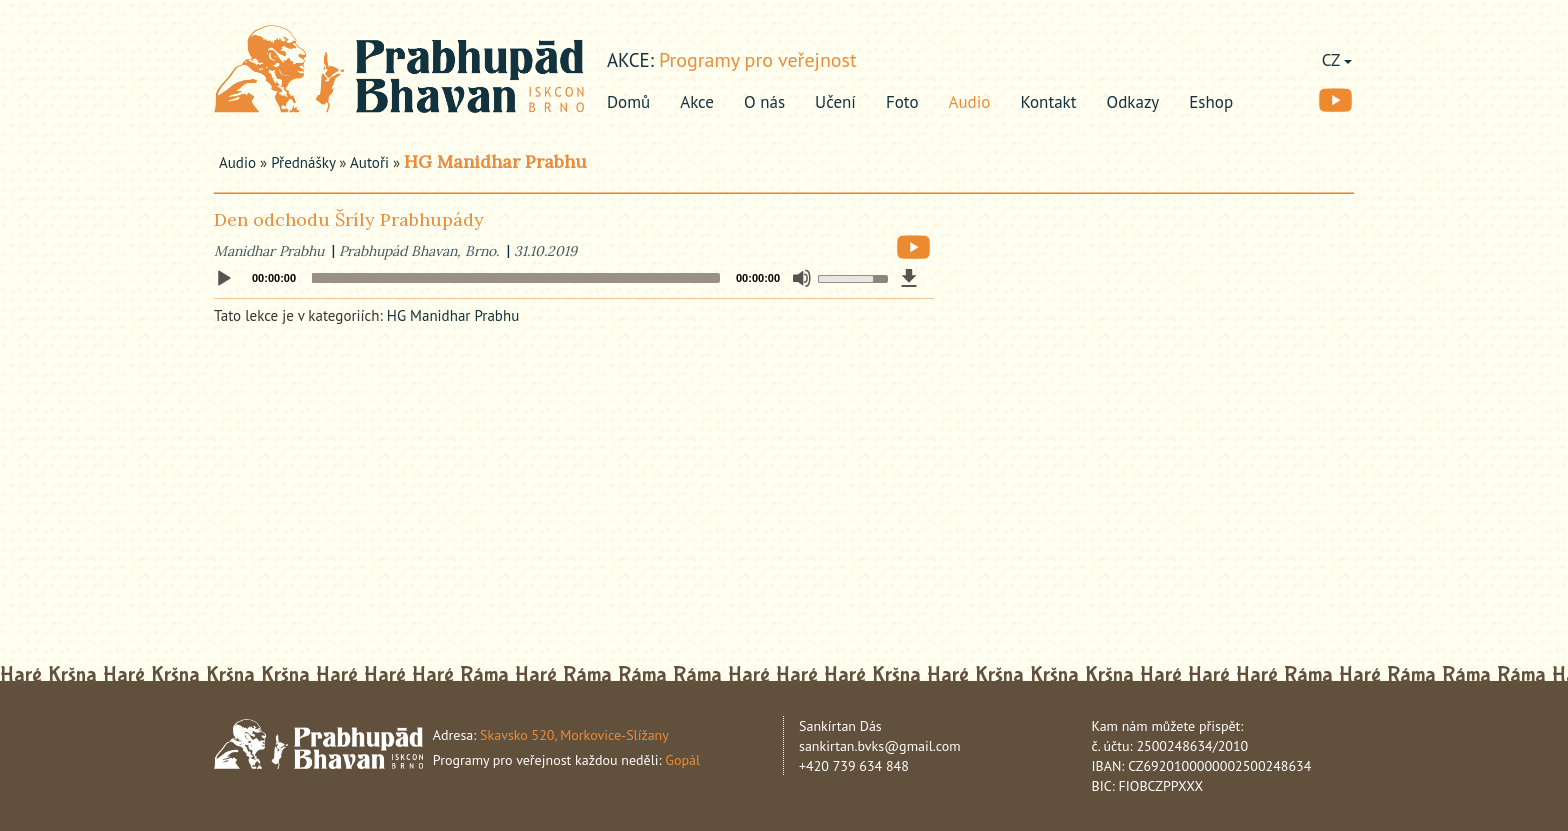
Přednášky (303, 162)
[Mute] (802, 278)
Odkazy (1133, 102)
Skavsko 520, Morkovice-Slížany (574, 735)
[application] (574, 278)
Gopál (682, 760)
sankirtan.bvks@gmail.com (880, 746)
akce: (630, 60)
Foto (902, 102)
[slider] (516, 278)
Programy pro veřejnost (758, 60)
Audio (970, 102)
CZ (1337, 60)
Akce (697, 102)
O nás (764, 102)
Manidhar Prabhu (269, 251)
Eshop (1211, 102)
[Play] (224, 279)
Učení (835, 102)
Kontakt (1048, 102)
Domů (628, 102)
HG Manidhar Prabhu (495, 161)
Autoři (369, 162)
